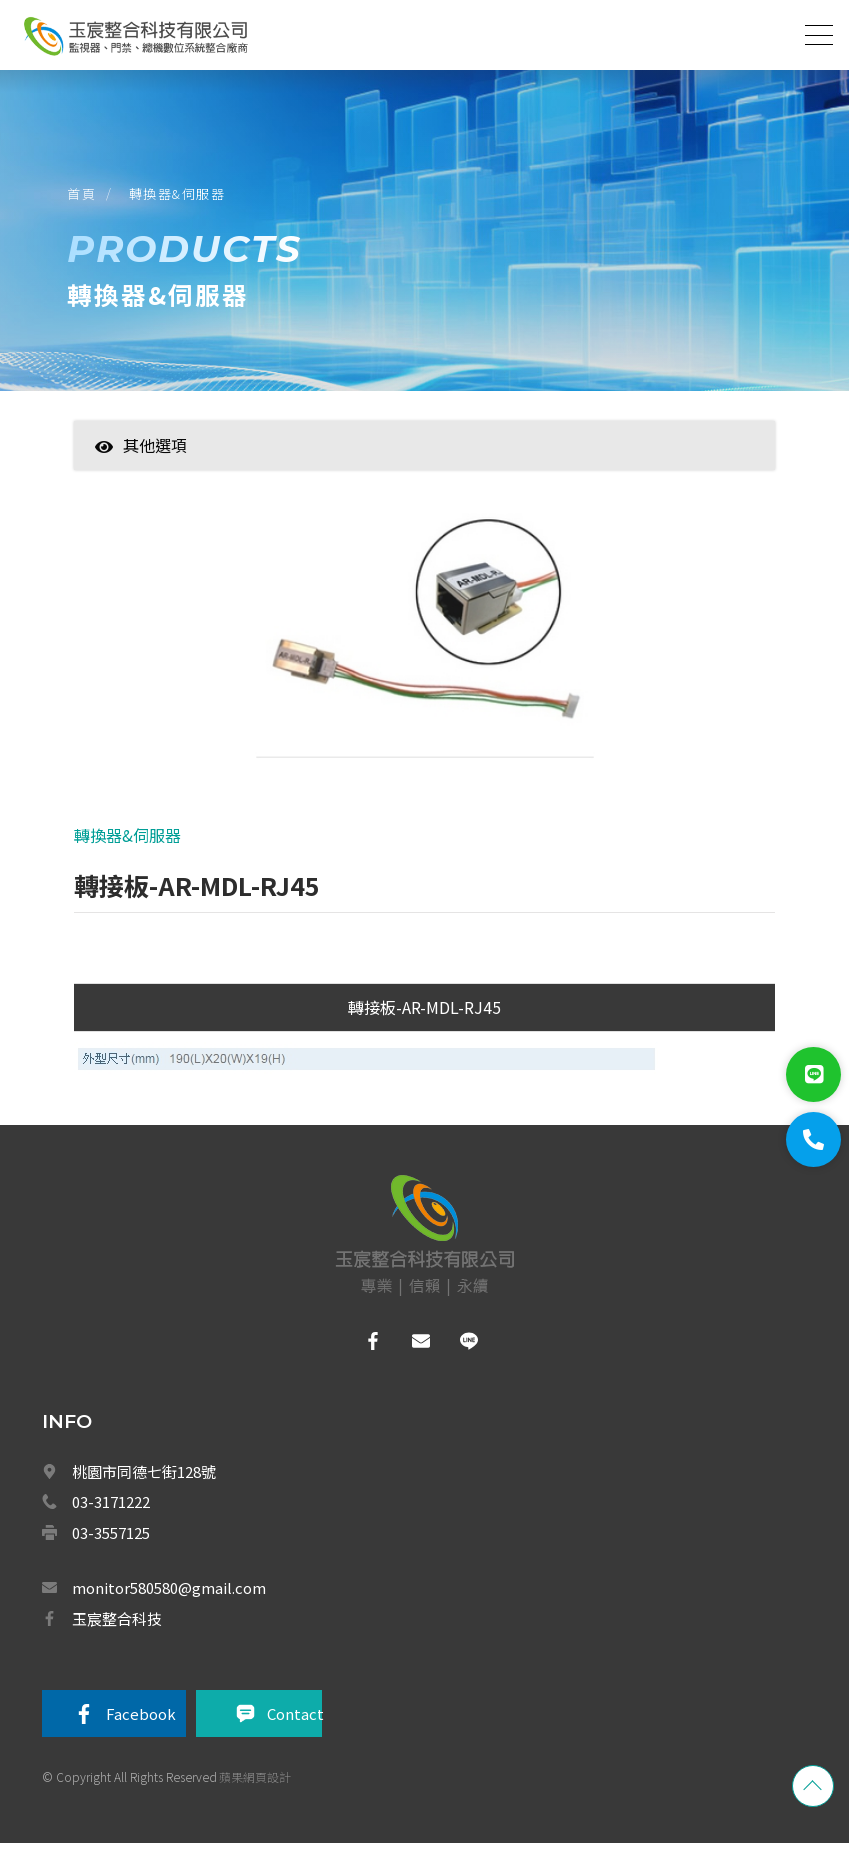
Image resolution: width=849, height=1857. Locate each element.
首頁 (84, 198)
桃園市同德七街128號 (144, 1483)
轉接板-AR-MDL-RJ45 (424, 1019)
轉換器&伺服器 (180, 198)
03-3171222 (111, 1514)
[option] (425, 649)
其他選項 (141, 454)
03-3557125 (111, 1544)
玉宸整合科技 (117, 1630)
